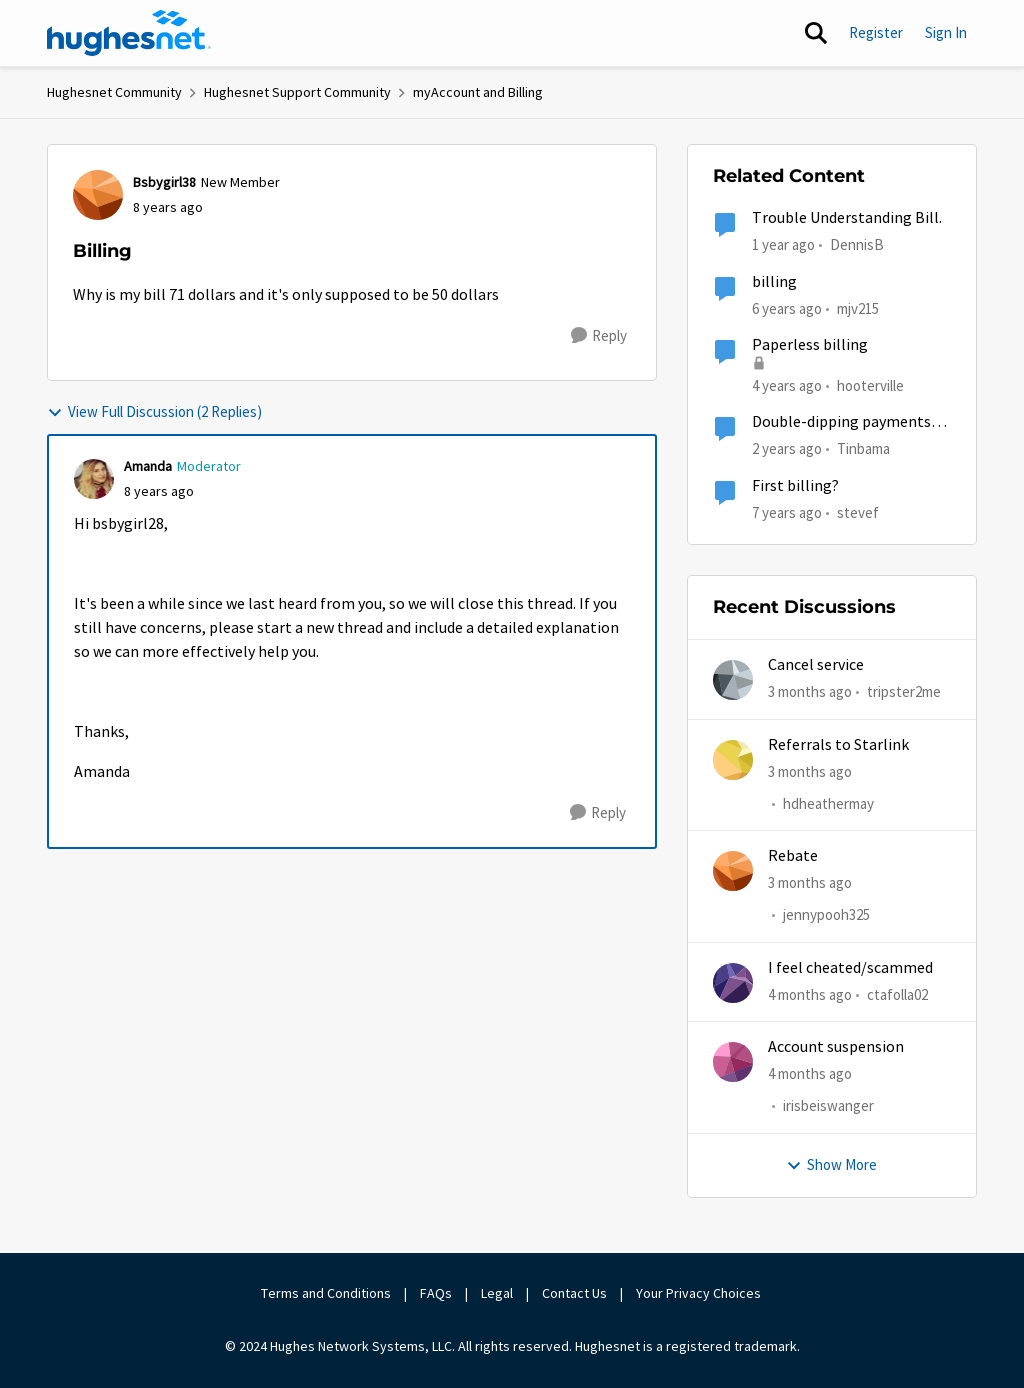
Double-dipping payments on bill (841, 422)
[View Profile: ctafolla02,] (733, 983)
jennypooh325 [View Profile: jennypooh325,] (826, 915)
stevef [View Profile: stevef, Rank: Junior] (858, 511)
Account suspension (836, 1047)
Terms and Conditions (326, 1293)
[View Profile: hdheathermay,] (733, 760)
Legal (497, 1293)
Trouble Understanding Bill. (847, 218)
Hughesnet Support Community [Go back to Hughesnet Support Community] (297, 92)
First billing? (795, 486)
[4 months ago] (810, 995)
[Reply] (599, 336)
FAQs (436, 1293)
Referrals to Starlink (838, 745)
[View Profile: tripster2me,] (733, 680)
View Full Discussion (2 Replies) (154, 411)
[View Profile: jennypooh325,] (733, 871)
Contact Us (574, 1293)
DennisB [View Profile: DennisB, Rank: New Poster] (857, 244)
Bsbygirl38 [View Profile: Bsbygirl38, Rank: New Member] (164, 182)
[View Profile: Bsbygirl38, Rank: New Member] (98, 195)
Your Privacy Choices (700, 1293)
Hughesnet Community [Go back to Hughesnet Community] (114, 92)
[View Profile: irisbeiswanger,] (733, 1062)
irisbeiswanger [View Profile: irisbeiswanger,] (828, 1106)
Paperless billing (810, 345)
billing (774, 282)
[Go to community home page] (129, 33)
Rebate (793, 856)
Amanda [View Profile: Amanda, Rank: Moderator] (148, 466)
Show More (831, 1164)
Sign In (946, 32)
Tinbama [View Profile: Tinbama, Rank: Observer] (863, 448)
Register (876, 32)
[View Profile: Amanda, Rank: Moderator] (94, 479)
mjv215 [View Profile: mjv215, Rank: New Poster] (858, 307)
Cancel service (816, 665)
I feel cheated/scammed (850, 968)
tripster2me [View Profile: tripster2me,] (904, 691)
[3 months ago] (810, 692)
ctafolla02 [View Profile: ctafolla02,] (897, 994)
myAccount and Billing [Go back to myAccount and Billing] (478, 92)
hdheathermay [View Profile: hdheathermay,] (828, 803)
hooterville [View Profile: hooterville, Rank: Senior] (870, 385)
